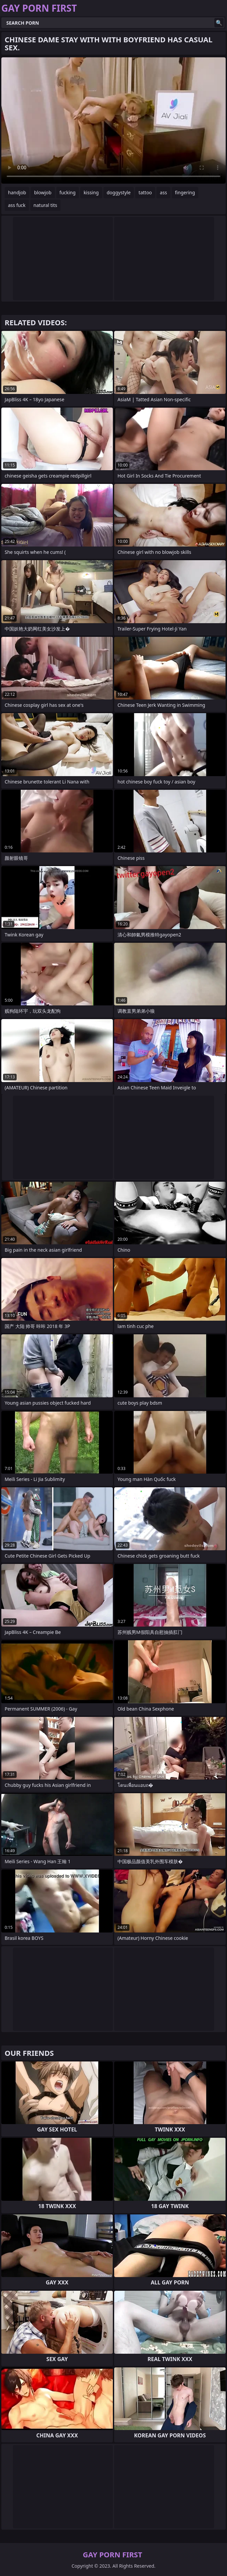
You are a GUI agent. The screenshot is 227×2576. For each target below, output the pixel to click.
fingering (185, 192)
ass (163, 192)
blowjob (42, 192)
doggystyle (119, 192)
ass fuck (17, 205)
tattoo (145, 192)
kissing (91, 192)
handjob (17, 192)
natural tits (45, 205)
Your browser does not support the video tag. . (113, 120)
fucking (68, 192)
